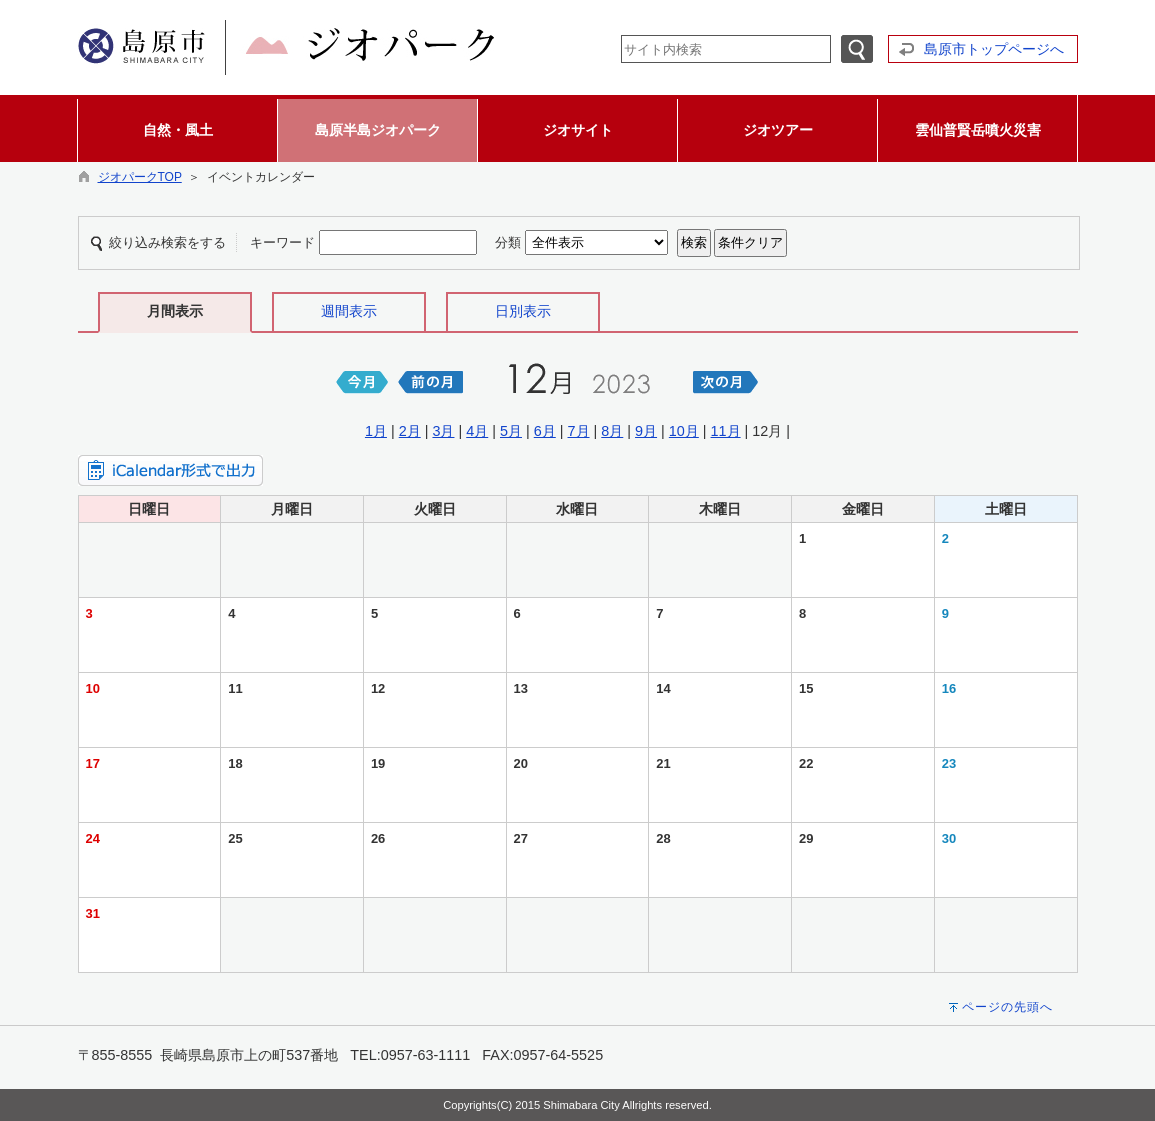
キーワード (282, 242)
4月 (477, 431)
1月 (376, 431)
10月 (684, 431)
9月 (646, 431)
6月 (545, 431)
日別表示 (523, 311)
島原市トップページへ (994, 49)
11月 (726, 431)
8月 (612, 431)
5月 (511, 431)
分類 (508, 242)
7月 (579, 431)
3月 (443, 431)
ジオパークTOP (140, 177)
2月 (410, 431)
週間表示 (349, 311)
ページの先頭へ (1007, 1007)
